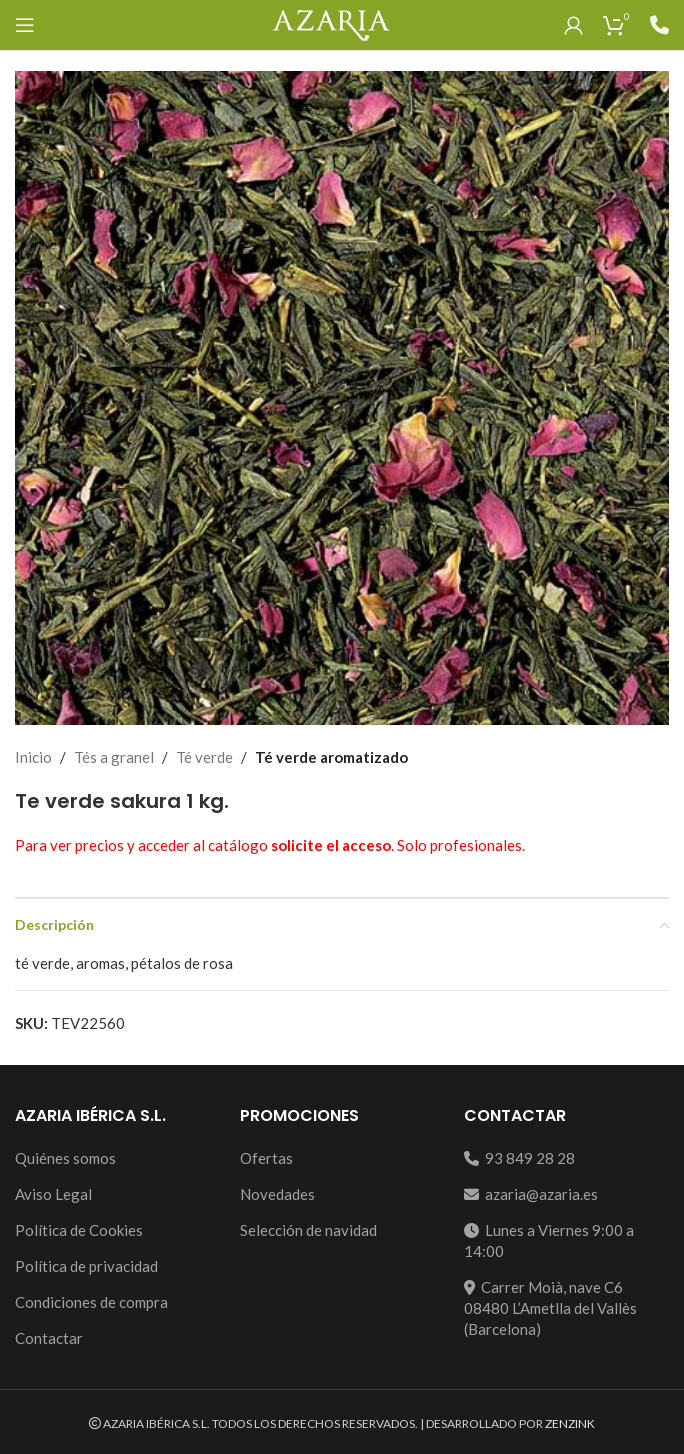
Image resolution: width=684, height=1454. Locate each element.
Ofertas (266, 1158)
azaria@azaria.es (531, 1194)
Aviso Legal (53, 1194)
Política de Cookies (79, 1230)
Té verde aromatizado (331, 757)
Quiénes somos (65, 1158)
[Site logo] (330, 23)
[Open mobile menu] (25, 25)
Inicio (33, 757)
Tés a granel (114, 757)
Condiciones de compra (91, 1302)
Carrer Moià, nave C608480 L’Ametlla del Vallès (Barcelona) (550, 1308)
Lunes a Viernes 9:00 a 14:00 (549, 1240)
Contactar (49, 1338)
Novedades (277, 1194)
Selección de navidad (308, 1230)
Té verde (204, 757)
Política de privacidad (86, 1266)
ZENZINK (570, 1423)
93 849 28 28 (519, 1158)
